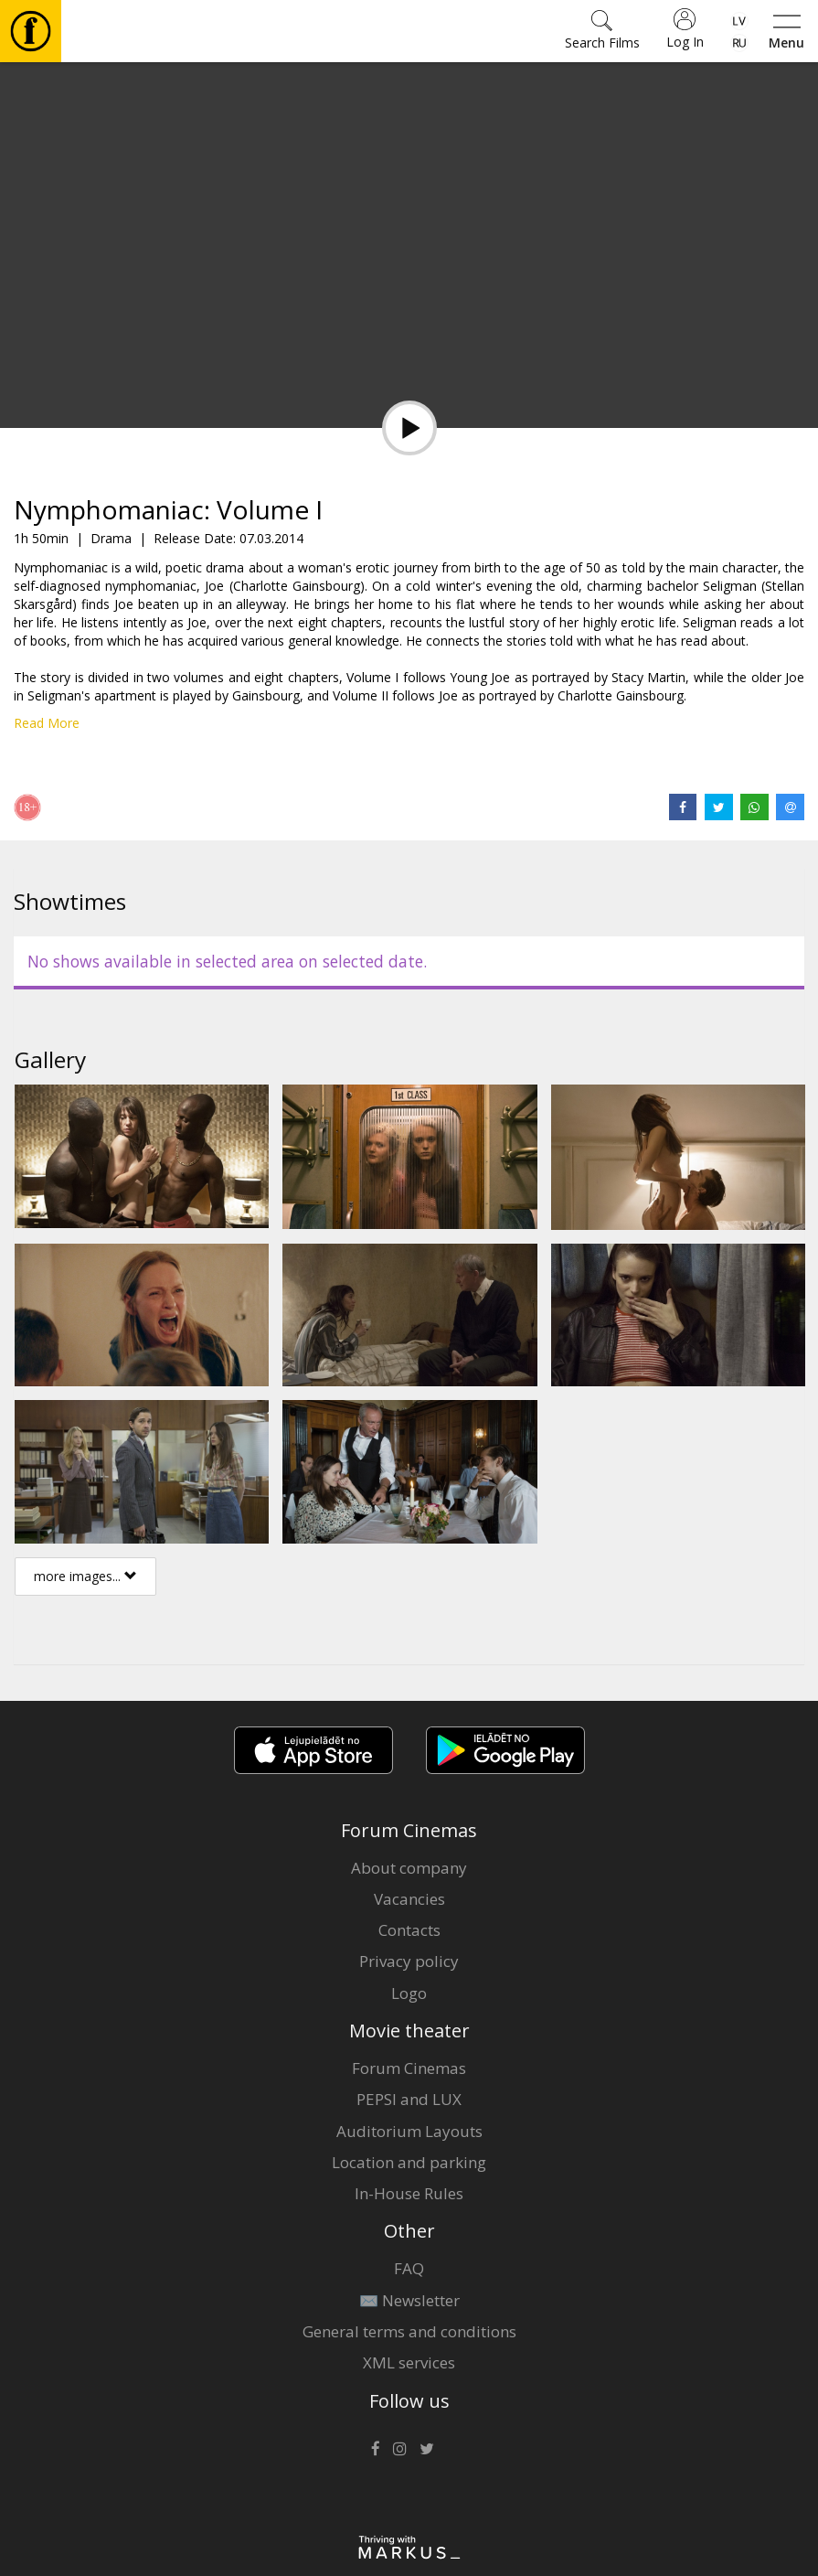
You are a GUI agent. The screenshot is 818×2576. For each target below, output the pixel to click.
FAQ (409, 2268)
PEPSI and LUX (409, 2099)
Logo (409, 1993)
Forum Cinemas (409, 2068)
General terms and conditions (409, 2331)
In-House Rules (409, 2193)
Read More (47, 723)
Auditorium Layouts (409, 2131)
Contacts (409, 1929)
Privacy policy (409, 1961)
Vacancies (409, 1898)
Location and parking (409, 2162)
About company (409, 1867)
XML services (409, 2362)
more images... (85, 1576)
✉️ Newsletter (409, 2300)
